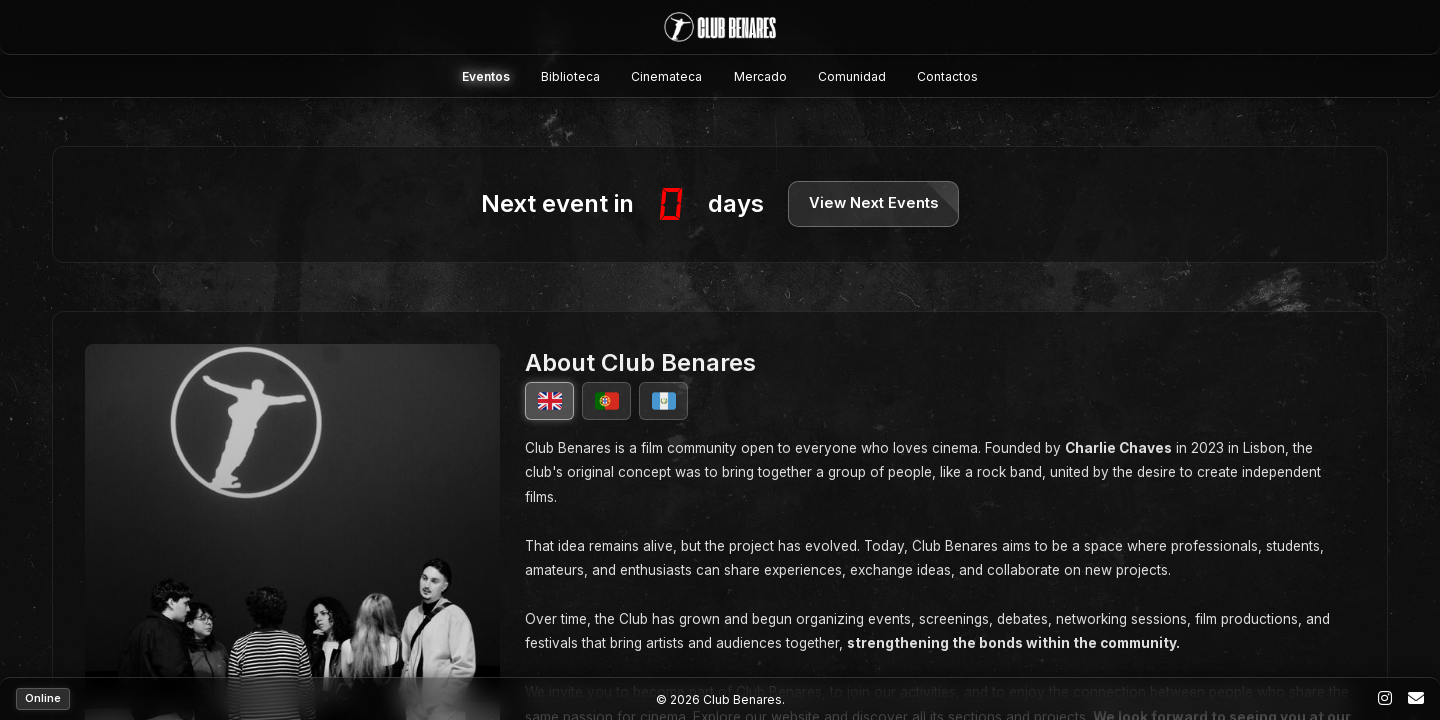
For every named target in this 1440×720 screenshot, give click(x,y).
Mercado (760, 76)
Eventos (486, 76)
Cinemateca (666, 76)
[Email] (1416, 699)
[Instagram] (1385, 699)
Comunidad (852, 76)
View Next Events (873, 204)
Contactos (947, 76)
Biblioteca (570, 76)
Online (43, 698)
